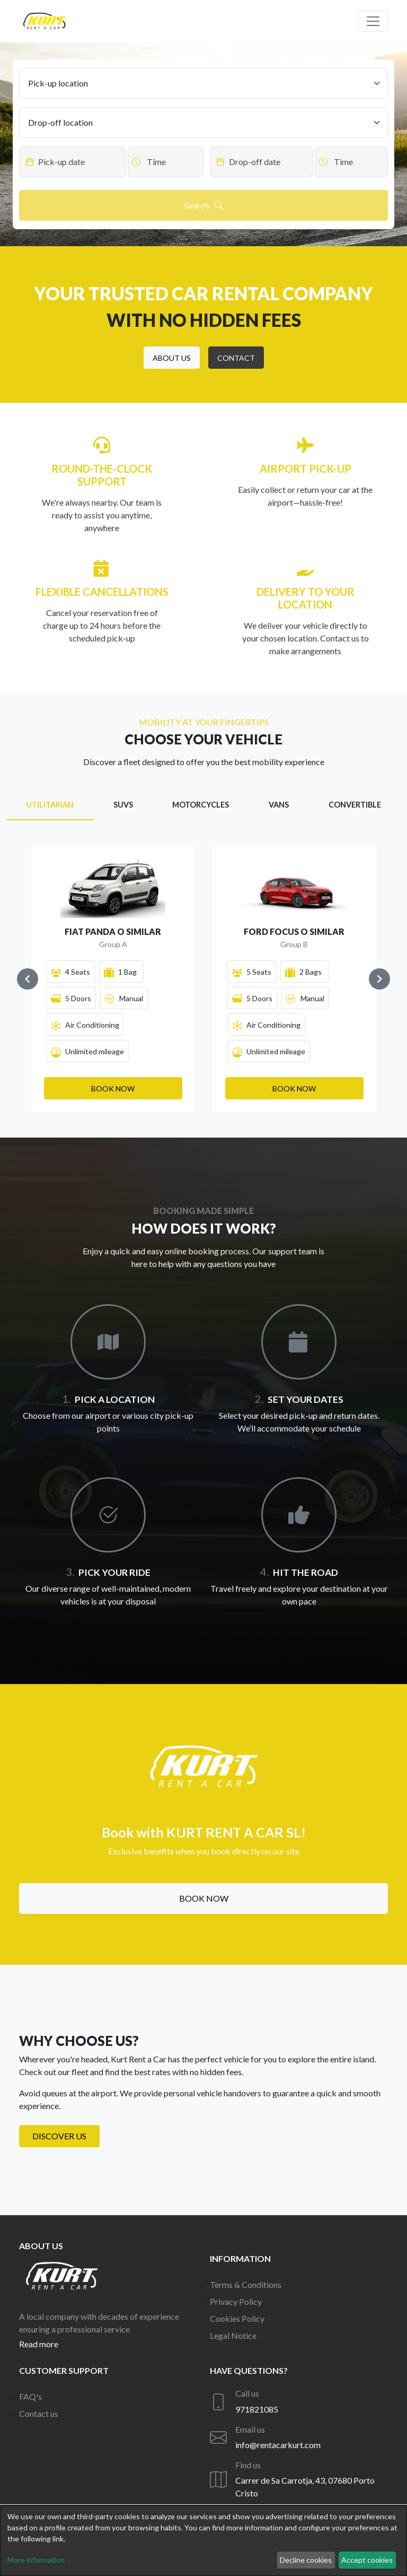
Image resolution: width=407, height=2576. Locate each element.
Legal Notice (233, 2335)
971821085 (256, 2409)
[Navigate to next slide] (379, 979)
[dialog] (203, 2540)
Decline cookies (306, 2559)
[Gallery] (203, 979)
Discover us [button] (59, 2136)
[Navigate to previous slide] (27, 979)
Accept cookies (367, 2559)
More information (36, 2559)
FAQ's (30, 2396)
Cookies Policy (237, 2318)
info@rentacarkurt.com (278, 2445)
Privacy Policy (236, 2301)
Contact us (38, 2413)
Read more (38, 2344)
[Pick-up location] (203, 83)
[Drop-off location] (203, 122)
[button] (172, 357)
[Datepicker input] (72, 161)
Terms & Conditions (245, 2284)
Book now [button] (203, 1898)
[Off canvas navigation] (373, 21)
